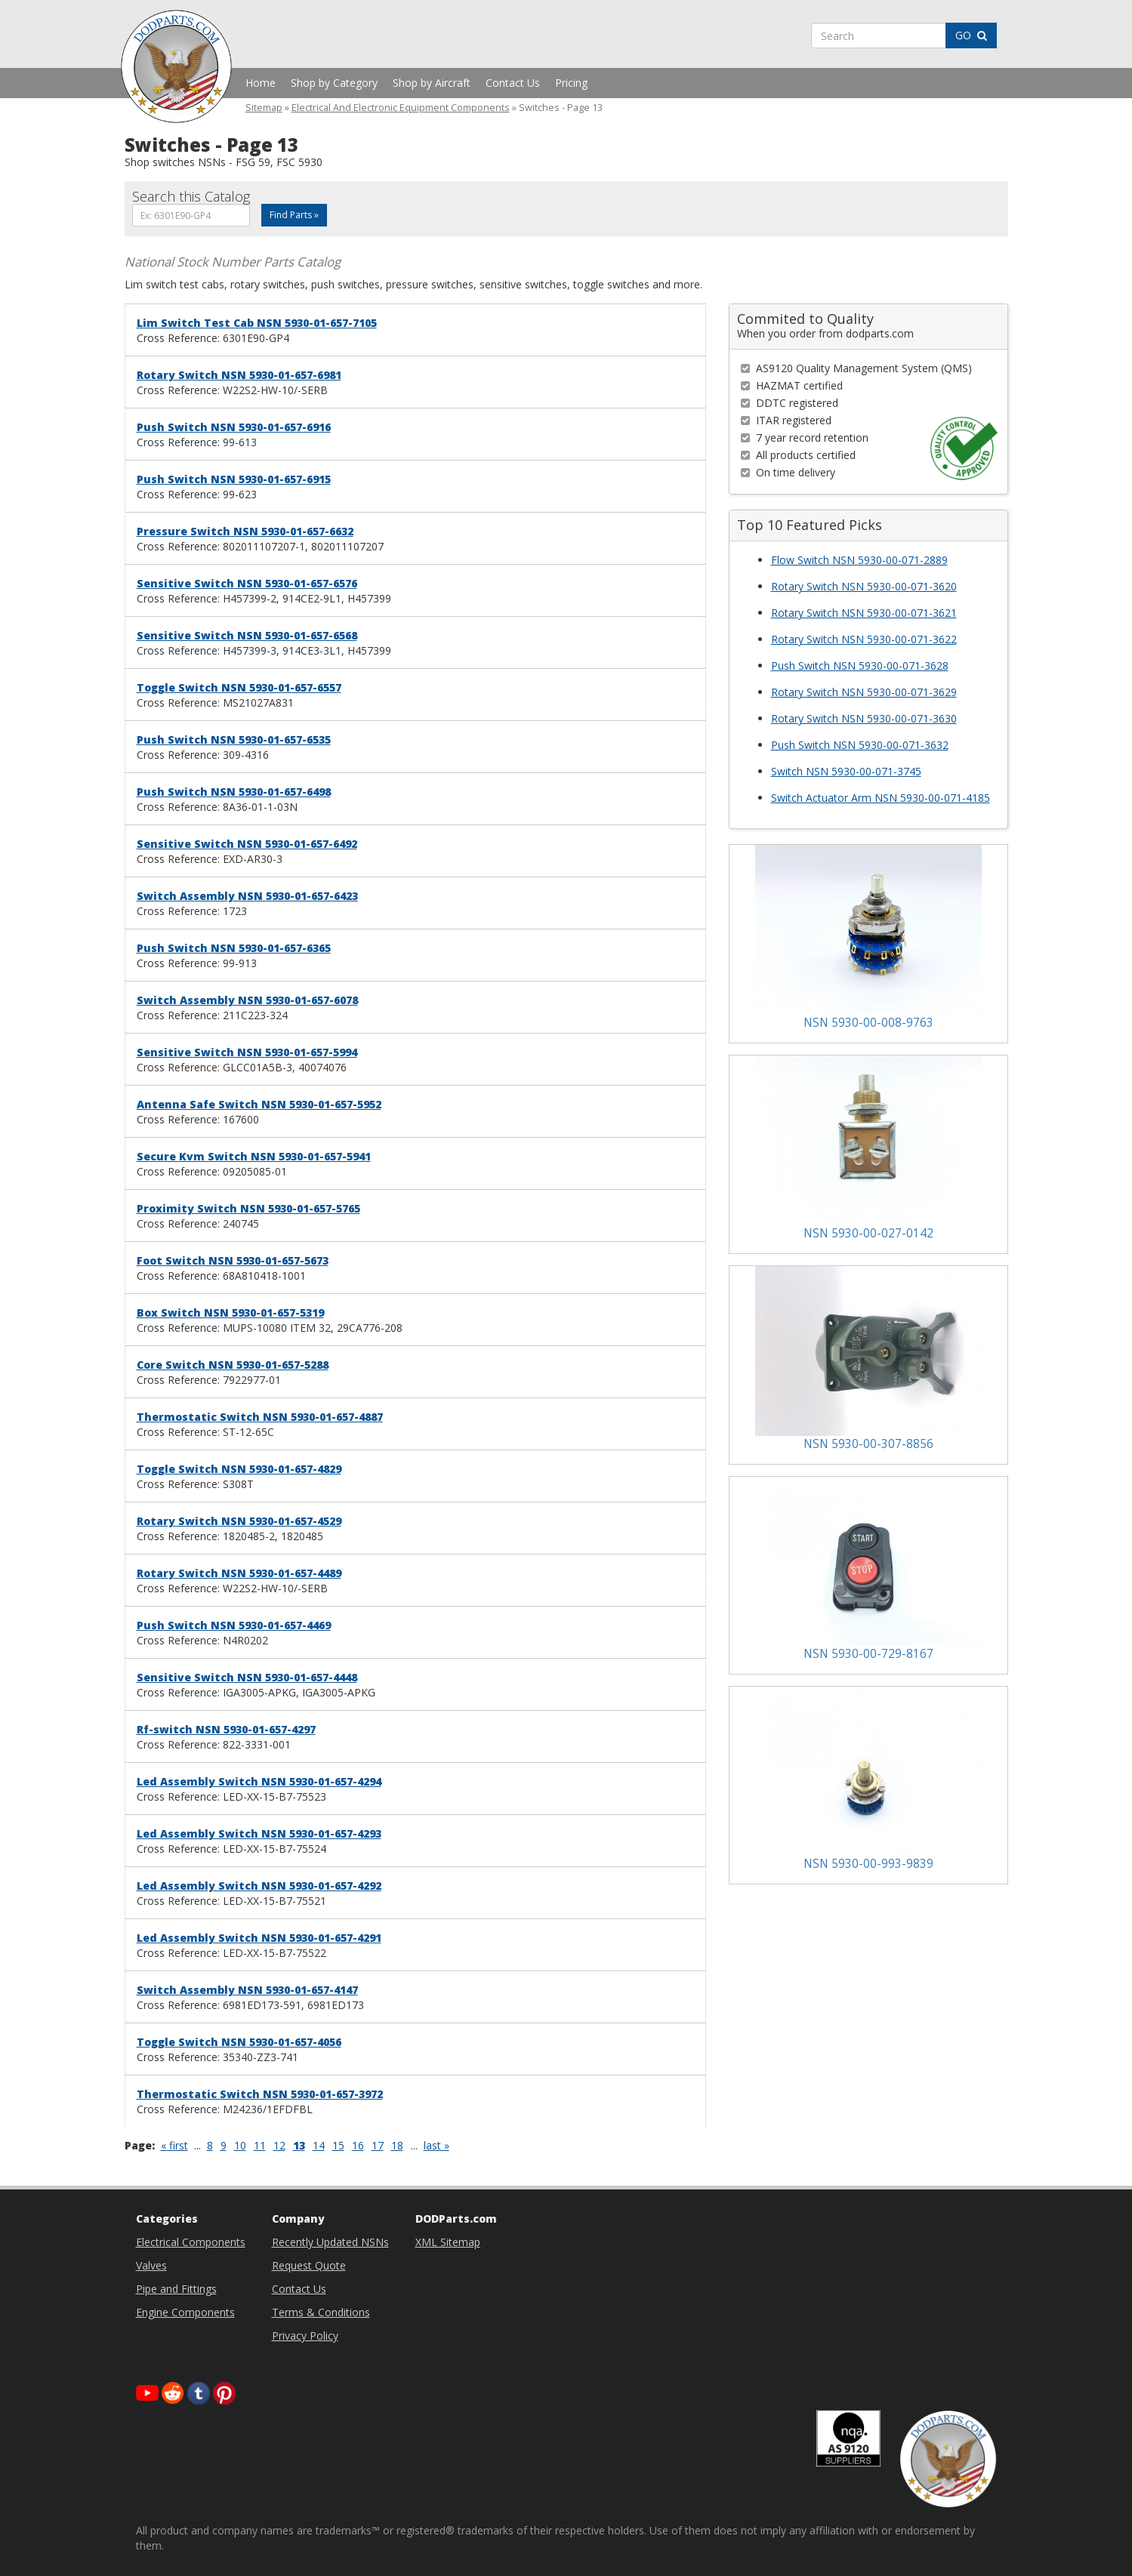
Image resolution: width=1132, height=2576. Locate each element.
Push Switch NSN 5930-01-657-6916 (234, 427)
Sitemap (263, 107)
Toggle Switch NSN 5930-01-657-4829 (239, 1469)
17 (378, 2145)
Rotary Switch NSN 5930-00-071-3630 (864, 718)
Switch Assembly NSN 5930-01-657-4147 (247, 1990)
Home (260, 82)
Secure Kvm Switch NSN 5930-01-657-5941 (254, 1156)
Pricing (571, 82)
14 (319, 2145)
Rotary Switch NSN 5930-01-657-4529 (239, 1521)
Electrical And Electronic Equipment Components (400, 107)
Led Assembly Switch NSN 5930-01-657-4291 (259, 1937)
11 (260, 2145)
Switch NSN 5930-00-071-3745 (846, 771)
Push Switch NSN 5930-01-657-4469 (234, 1625)
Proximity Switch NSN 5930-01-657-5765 (248, 1208)
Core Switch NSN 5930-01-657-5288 (232, 1364)
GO (971, 35)
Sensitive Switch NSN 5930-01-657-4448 (247, 1677)
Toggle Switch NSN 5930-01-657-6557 (239, 687)
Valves (151, 2265)
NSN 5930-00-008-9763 (868, 1023)
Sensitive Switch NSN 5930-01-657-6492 (247, 844)
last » (436, 2145)
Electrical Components (190, 2242)
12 (279, 2145)
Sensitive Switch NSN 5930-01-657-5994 (247, 1052)
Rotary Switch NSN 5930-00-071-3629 (864, 692)
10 (240, 2145)
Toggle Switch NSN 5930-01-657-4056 (239, 2042)
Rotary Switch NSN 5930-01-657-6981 (239, 375)
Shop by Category (334, 82)
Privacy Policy (305, 2335)
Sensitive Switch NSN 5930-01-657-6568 (247, 635)
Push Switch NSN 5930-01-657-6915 (234, 479)
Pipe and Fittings (176, 2289)
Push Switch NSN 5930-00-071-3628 (859, 665)
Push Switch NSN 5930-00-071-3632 (859, 745)
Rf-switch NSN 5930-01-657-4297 (226, 1729)
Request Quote (309, 2265)
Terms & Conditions (321, 2312)
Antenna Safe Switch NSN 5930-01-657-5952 (259, 1104)
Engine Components (185, 2312)
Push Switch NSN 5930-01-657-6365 (234, 948)
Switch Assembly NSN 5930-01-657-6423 (247, 896)
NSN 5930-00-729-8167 (868, 1654)
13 (299, 2145)
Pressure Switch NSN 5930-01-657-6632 (245, 531)
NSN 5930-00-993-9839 (868, 1864)
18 (397, 2145)
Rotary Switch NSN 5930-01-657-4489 (239, 1573)
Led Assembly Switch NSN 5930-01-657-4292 (259, 1885)
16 (358, 2145)
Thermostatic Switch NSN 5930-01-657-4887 (260, 1417)
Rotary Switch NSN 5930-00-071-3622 (864, 639)
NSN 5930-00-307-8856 (868, 1444)
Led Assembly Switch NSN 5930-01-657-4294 (259, 1781)
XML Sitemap (447, 2242)
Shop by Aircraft (431, 82)
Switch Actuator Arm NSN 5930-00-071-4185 (880, 797)
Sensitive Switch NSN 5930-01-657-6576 (247, 583)
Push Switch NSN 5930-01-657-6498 (234, 791)
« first (174, 2145)
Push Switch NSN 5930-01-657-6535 (234, 739)
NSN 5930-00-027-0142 (868, 1233)
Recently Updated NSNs (330, 2242)
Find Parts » (294, 214)
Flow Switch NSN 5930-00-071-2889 (859, 560)
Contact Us (513, 82)
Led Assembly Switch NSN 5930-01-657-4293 (259, 1833)
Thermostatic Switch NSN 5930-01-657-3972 (260, 2094)
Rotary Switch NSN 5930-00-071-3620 (864, 586)
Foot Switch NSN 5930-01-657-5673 (232, 1260)
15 (338, 2145)
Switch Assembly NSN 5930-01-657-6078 (247, 1000)
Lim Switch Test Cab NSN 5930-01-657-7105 (257, 323)
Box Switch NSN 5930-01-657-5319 (230, 1312)
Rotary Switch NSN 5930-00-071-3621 (864, 612)
